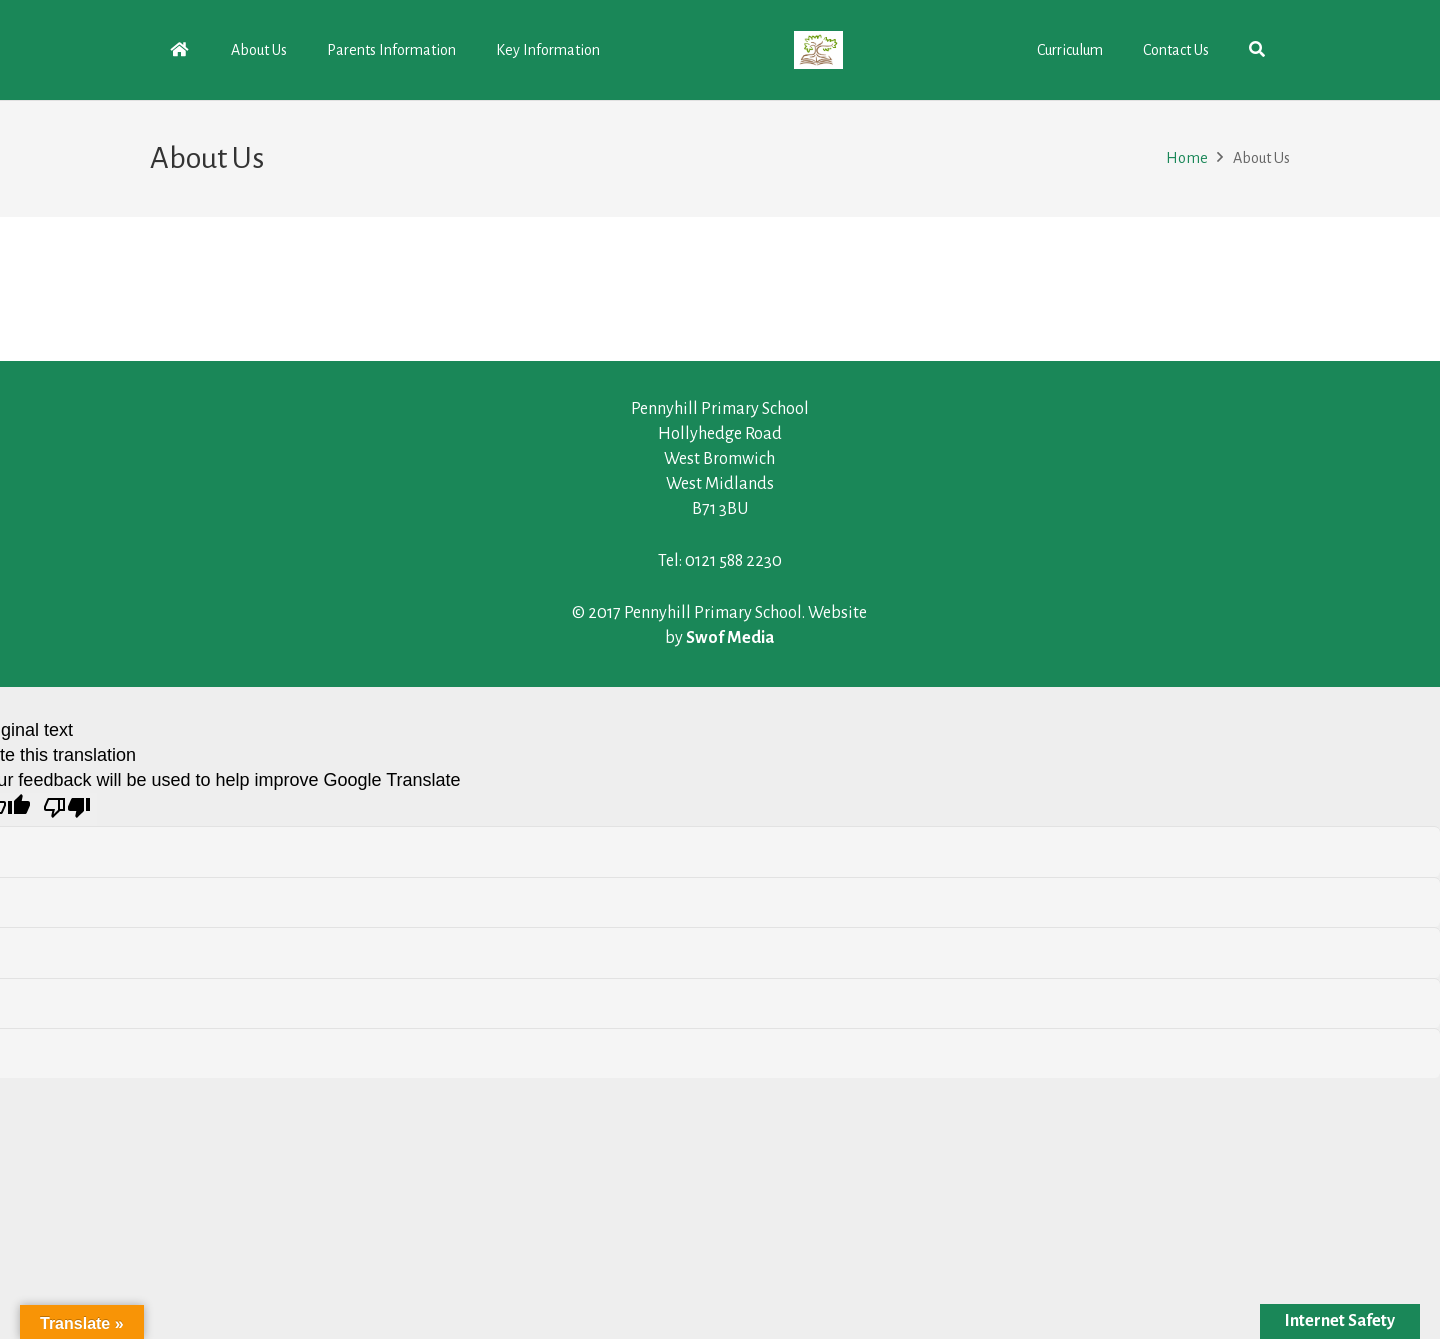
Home (1187, 158)
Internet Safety (1340, 1321)
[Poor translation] (67, 809)
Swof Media (730, 638)
